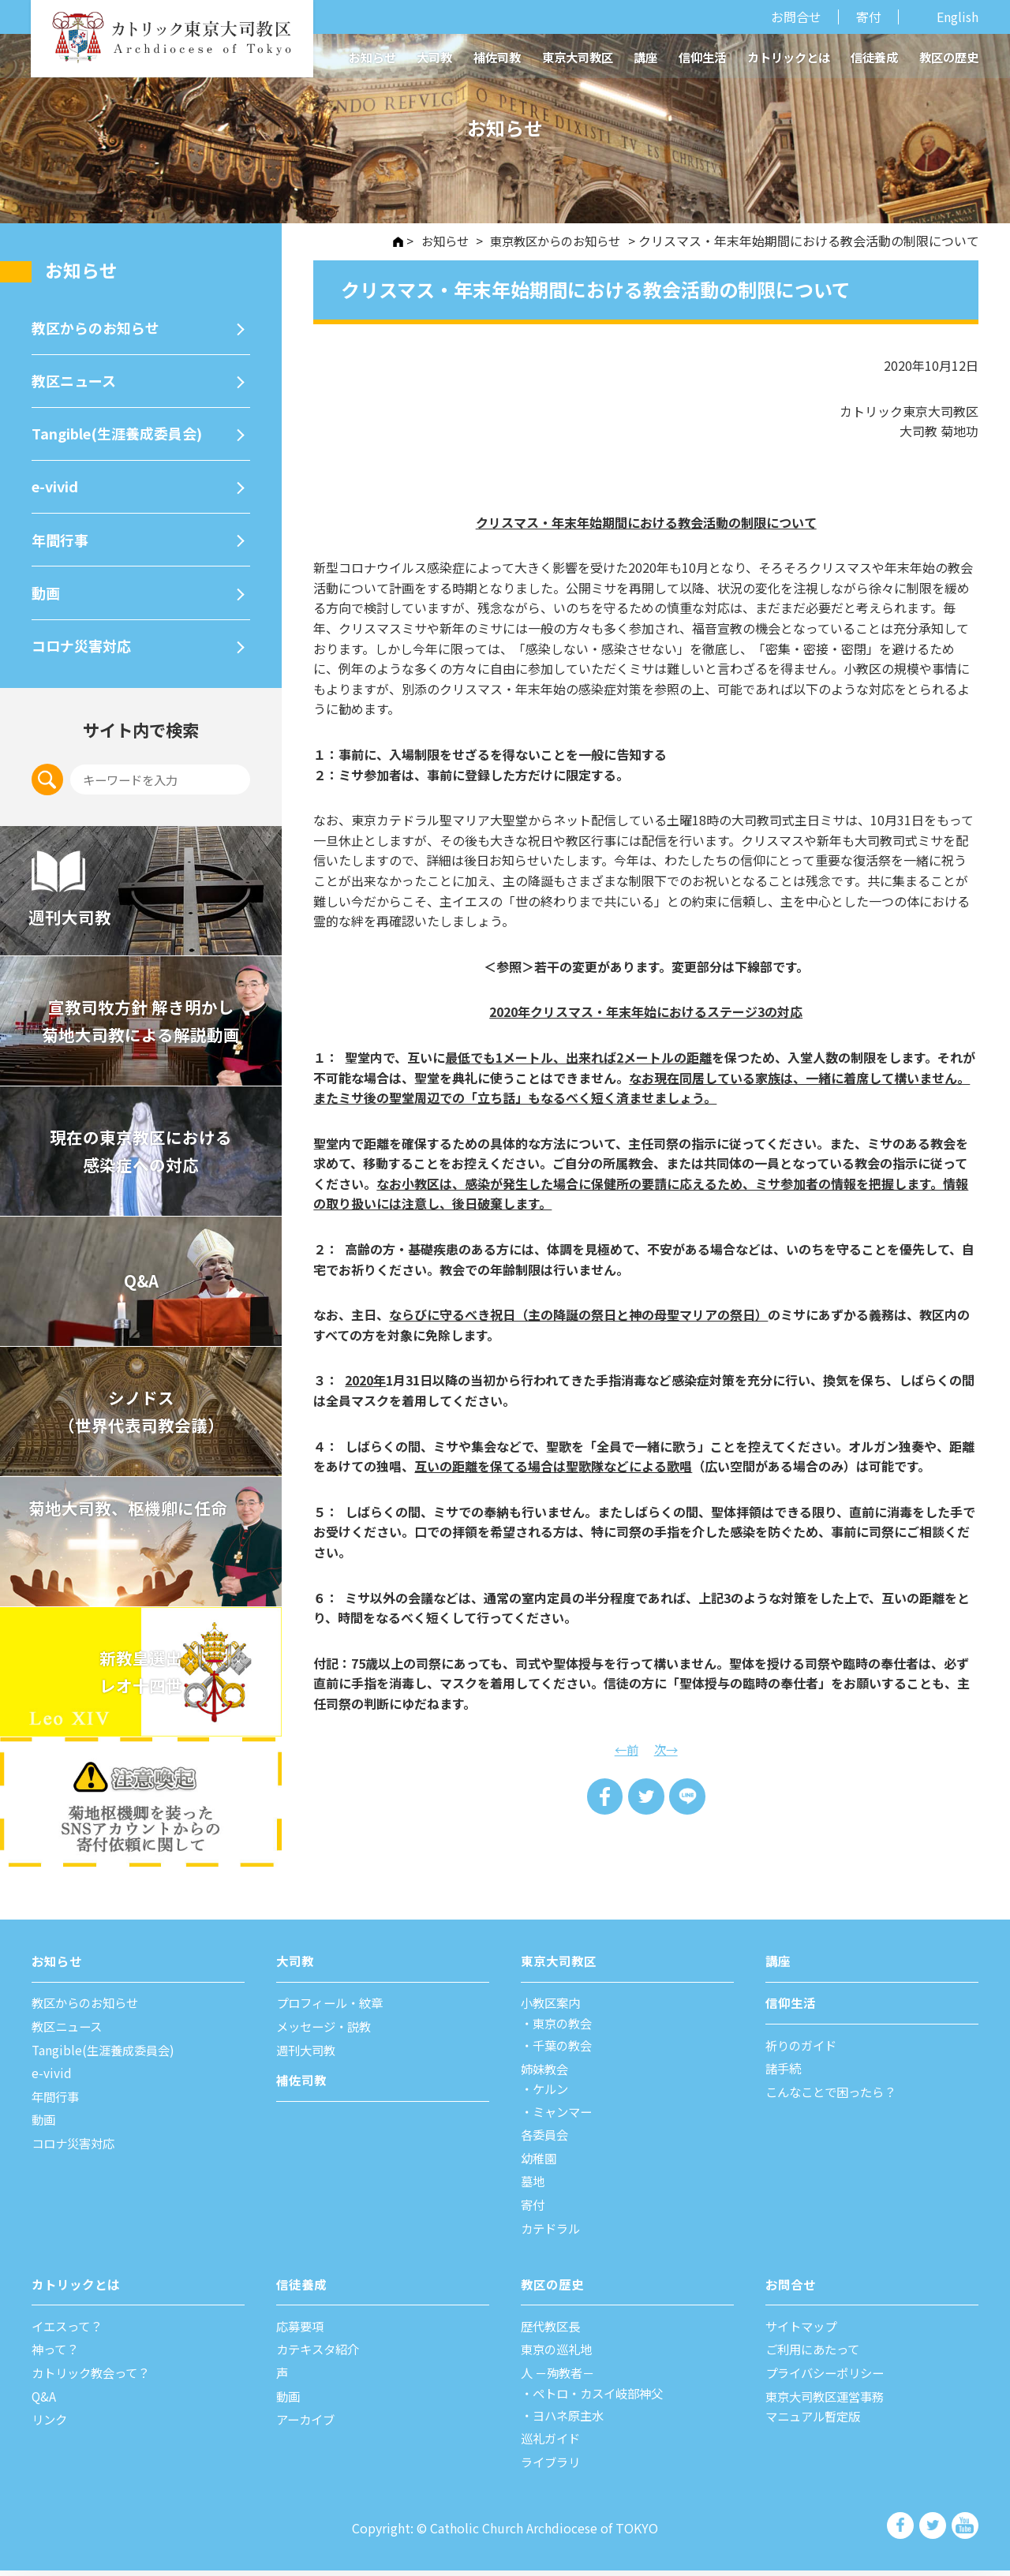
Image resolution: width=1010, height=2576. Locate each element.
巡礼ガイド (552, 2444)
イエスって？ (69, 2331)
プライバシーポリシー (828, 2377)
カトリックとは (788, 56)
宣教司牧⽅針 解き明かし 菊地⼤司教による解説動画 (141, 1026)
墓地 (533, 2187)
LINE (688, 1796)
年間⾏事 (62, 541)
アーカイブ (307, 2425)
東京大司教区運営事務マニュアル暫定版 (828, 2412)
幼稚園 (540, 2163)
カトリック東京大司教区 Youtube (965, 2531)
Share (604, 1796)
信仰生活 (702, 56)
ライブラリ (552, 2467)
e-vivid (56, 488)
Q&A (141, 1287)
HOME (386, 242)
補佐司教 (497, 56)
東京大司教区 (577, 56)
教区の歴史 (948, 56)
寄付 (868, 16)
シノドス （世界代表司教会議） (141, 1417)
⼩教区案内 (552, 2008)
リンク (50, 2425)
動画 (47, 596)
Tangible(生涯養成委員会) (121, 434)
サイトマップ (803, 2331)
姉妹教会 (546, 2074)
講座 (645, 56)
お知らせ (372, 56)
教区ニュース (76, 380)
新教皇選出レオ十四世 (140, 1677)
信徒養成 (874, 56)
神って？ (56, 2355)
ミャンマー (565, 2116)
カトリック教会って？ (94, 2377)
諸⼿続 (784, 2074)
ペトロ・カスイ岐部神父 (602, 2398)
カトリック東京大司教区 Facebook (902, 2531)
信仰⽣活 (790, 2008)
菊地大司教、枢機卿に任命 (131, 1514)
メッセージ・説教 (326, 2031)
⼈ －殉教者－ (560, 2377)
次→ (666, 1749)
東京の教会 (565, 2028)
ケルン (552, 2094)
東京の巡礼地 (559, 2355)
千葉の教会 (565, 2051)
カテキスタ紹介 (320, 2355)
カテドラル (552, 2233)
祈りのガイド (803, 2050)
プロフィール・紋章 (333, 2008)
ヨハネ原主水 (571, 2420)
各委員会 (546, 2140)
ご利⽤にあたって (815, 2355)
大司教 (434, 56)
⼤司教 (295, 1966)
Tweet (645, 1796)
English (957, 16)
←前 (625, 1749)
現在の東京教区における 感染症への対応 (141, 1157)
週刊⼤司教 (307, 2055)
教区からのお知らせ (99, 327)
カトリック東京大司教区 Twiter (934, 2531)
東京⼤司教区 (559, 1966)
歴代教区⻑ (552, 2331)
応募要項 (301, 2331)
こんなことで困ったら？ (834, 2097)
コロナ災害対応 (84, 649)
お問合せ (796, 16)
